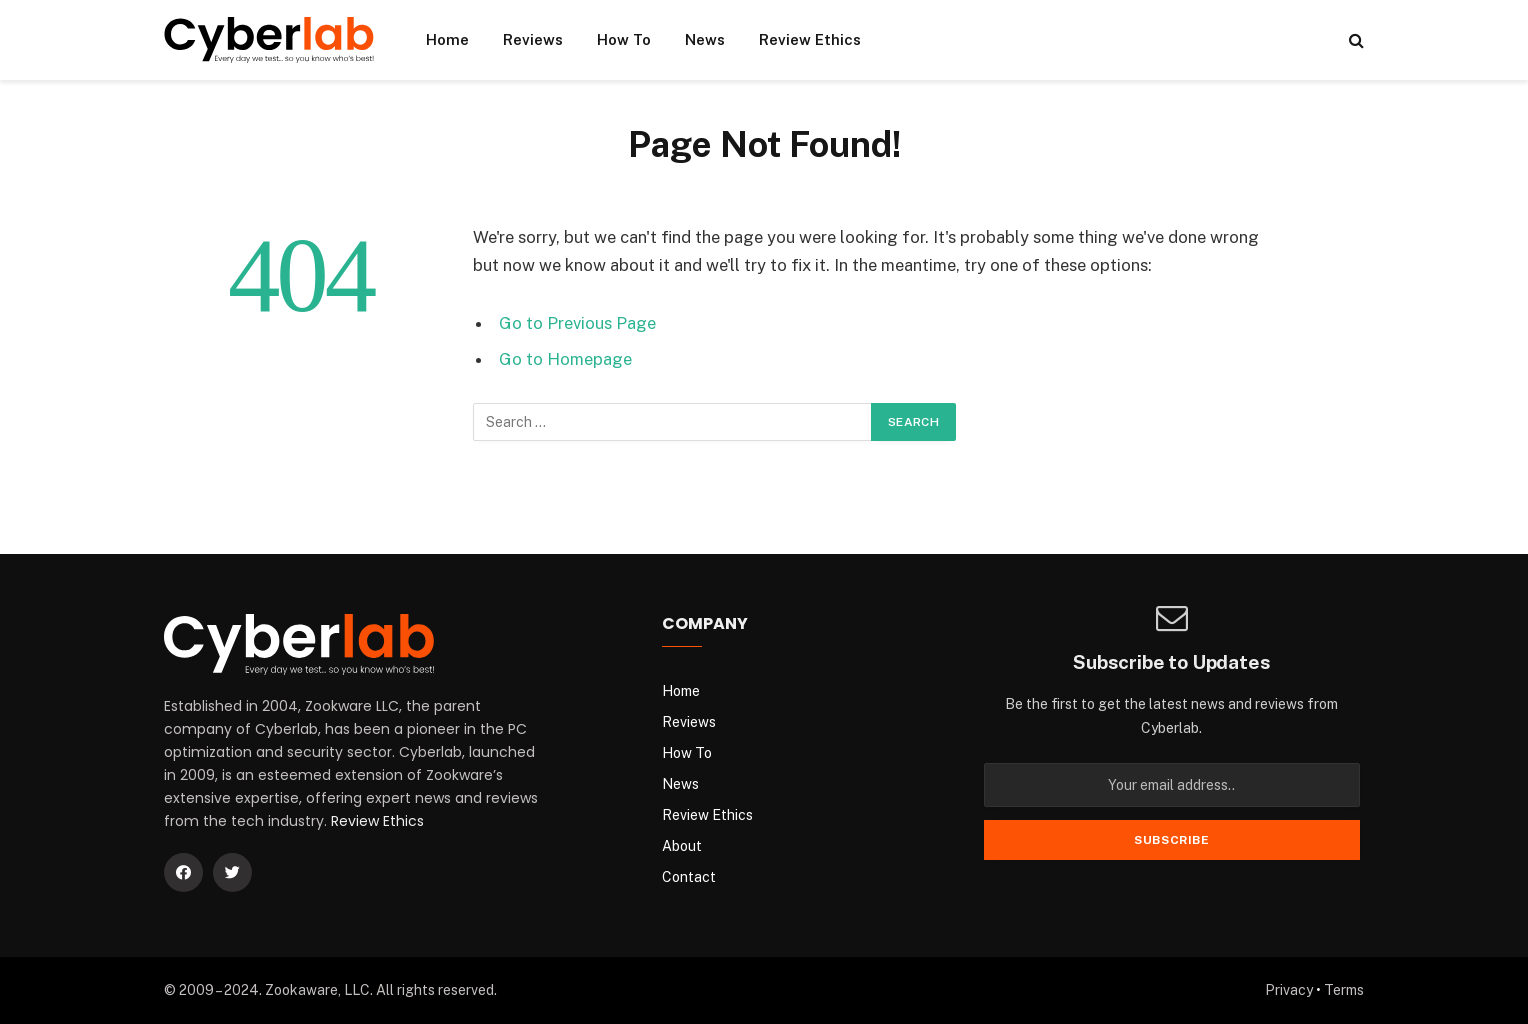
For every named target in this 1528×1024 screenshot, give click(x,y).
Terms (1344, 990)
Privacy (1289, 990)
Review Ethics (810, 39)
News (705, 39)
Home (447, 39)
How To (624, 39)
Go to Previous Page (577, 323)
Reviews (533, 39)
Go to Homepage (565, 359)
